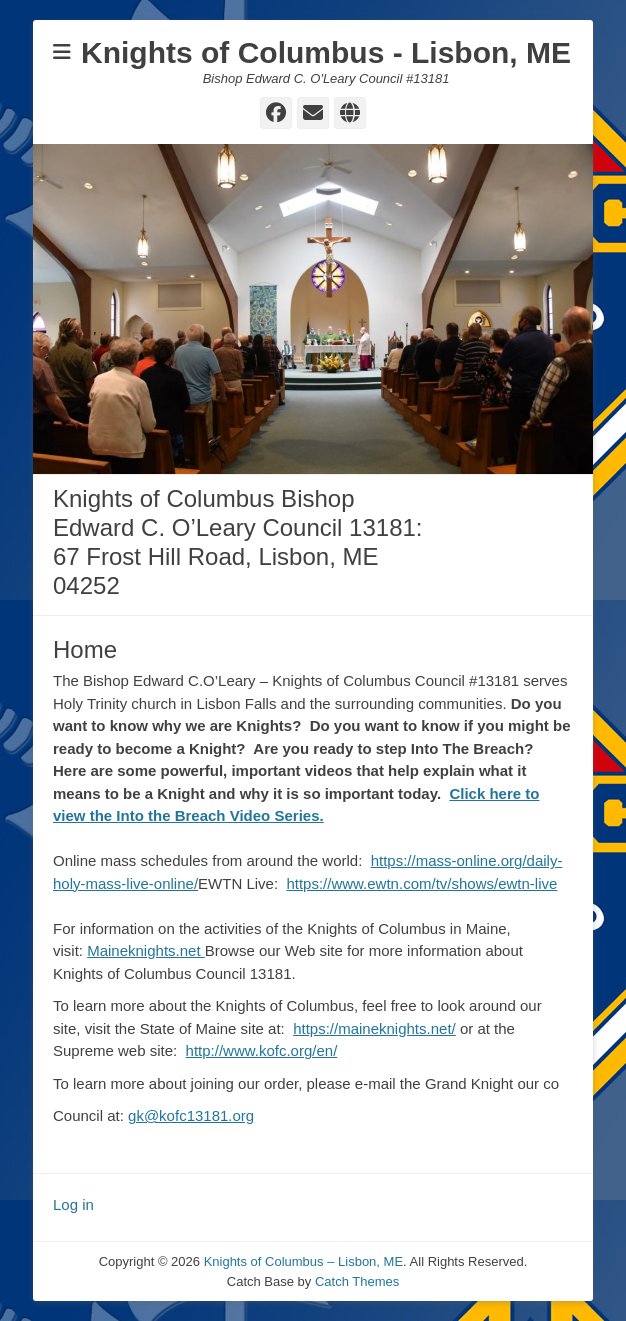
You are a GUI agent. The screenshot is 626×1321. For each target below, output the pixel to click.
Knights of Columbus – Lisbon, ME (303, 1261)
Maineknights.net (146, 950)
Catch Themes (357, 1281)
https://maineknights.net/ (374, 1028)
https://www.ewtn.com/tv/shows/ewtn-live (421, 883)
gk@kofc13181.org (191, 1115)
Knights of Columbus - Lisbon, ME (326, 52)
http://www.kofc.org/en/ (262, 1050)
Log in (73, 1204)
